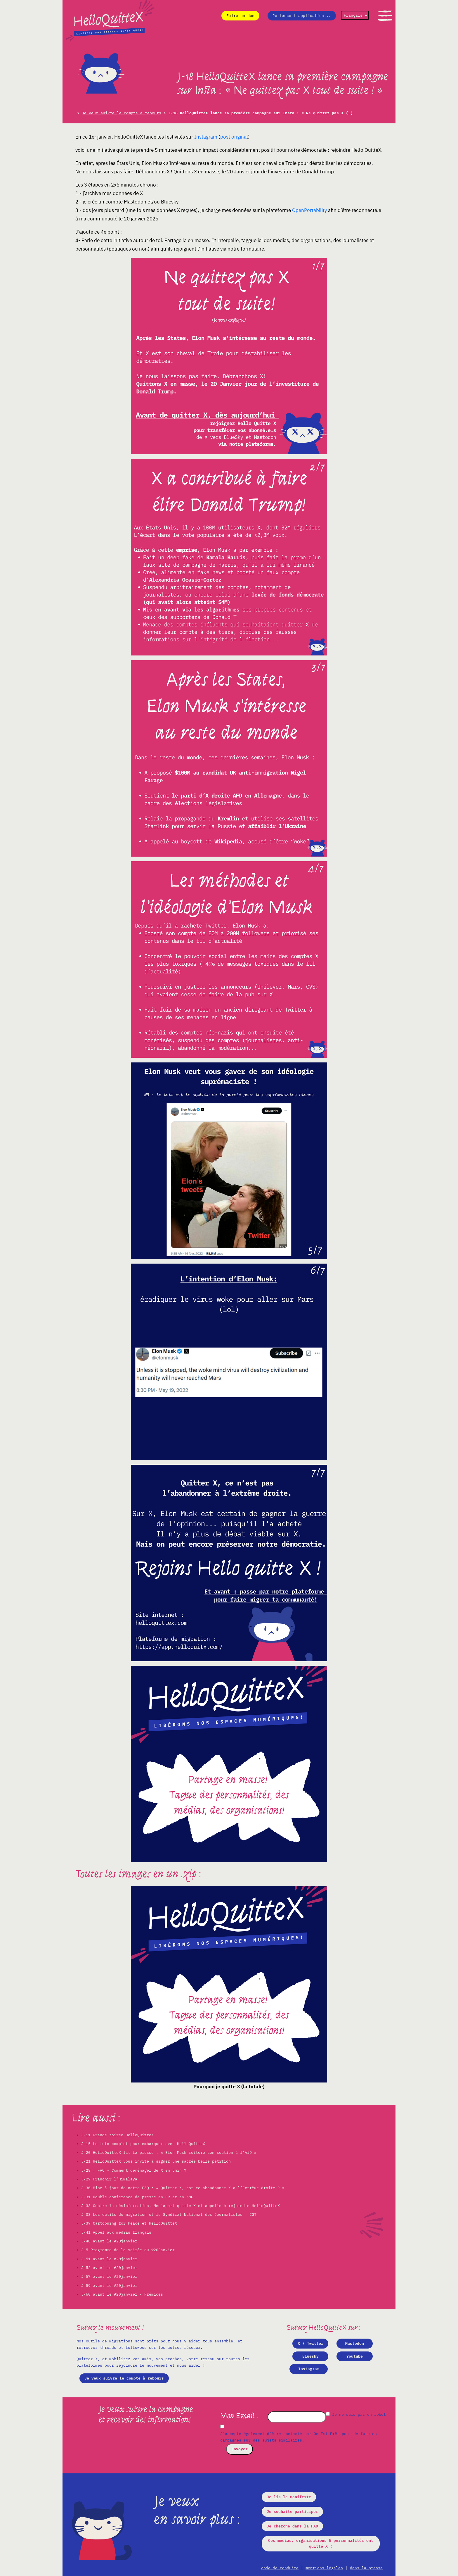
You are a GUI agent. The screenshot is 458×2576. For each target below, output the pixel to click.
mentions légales (324, 2567)
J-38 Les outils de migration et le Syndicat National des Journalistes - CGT (168, 2214)
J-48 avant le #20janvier (109, 2241)
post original (234, 137)
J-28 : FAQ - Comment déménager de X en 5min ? (133, 2170)
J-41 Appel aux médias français (116, 2232)
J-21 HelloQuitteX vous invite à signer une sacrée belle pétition (156, 2161)
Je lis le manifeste (289, 2496)
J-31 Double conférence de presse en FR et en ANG (137, 2196)
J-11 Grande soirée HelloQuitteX (117, 2134)
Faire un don (240, 15)
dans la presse (366, 2567)
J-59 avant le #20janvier (109, 2285)
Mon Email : (239, 2416)
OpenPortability (309, 210)
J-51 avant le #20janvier (109, 2258)
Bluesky (310, 2356)
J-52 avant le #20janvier (109, 2267)
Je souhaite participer (292, 2511)
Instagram (205, 137)
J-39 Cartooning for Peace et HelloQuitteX (129, 2223)
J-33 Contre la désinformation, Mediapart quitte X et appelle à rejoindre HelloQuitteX (180, 2205)
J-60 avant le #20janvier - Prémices (122, 2294)
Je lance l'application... (302, 15)
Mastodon (354, 2343)
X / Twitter (310, 2343)
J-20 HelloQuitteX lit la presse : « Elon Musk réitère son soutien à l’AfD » (168, 2152)
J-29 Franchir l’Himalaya (109, 2179)
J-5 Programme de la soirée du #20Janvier (128, 2249)
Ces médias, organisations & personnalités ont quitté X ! (320, 2543)
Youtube (354, 2356)
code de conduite (280, 2567)
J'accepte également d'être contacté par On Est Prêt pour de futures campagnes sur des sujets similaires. (298, 2437)
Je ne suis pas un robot (356, 2414)
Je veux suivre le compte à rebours (121, 113)
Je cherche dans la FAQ (292, 2526)
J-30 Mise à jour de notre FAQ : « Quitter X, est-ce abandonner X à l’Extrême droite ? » (182, 2187)
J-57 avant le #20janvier (109, 2276)
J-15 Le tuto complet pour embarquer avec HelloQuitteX (143, 2143)
